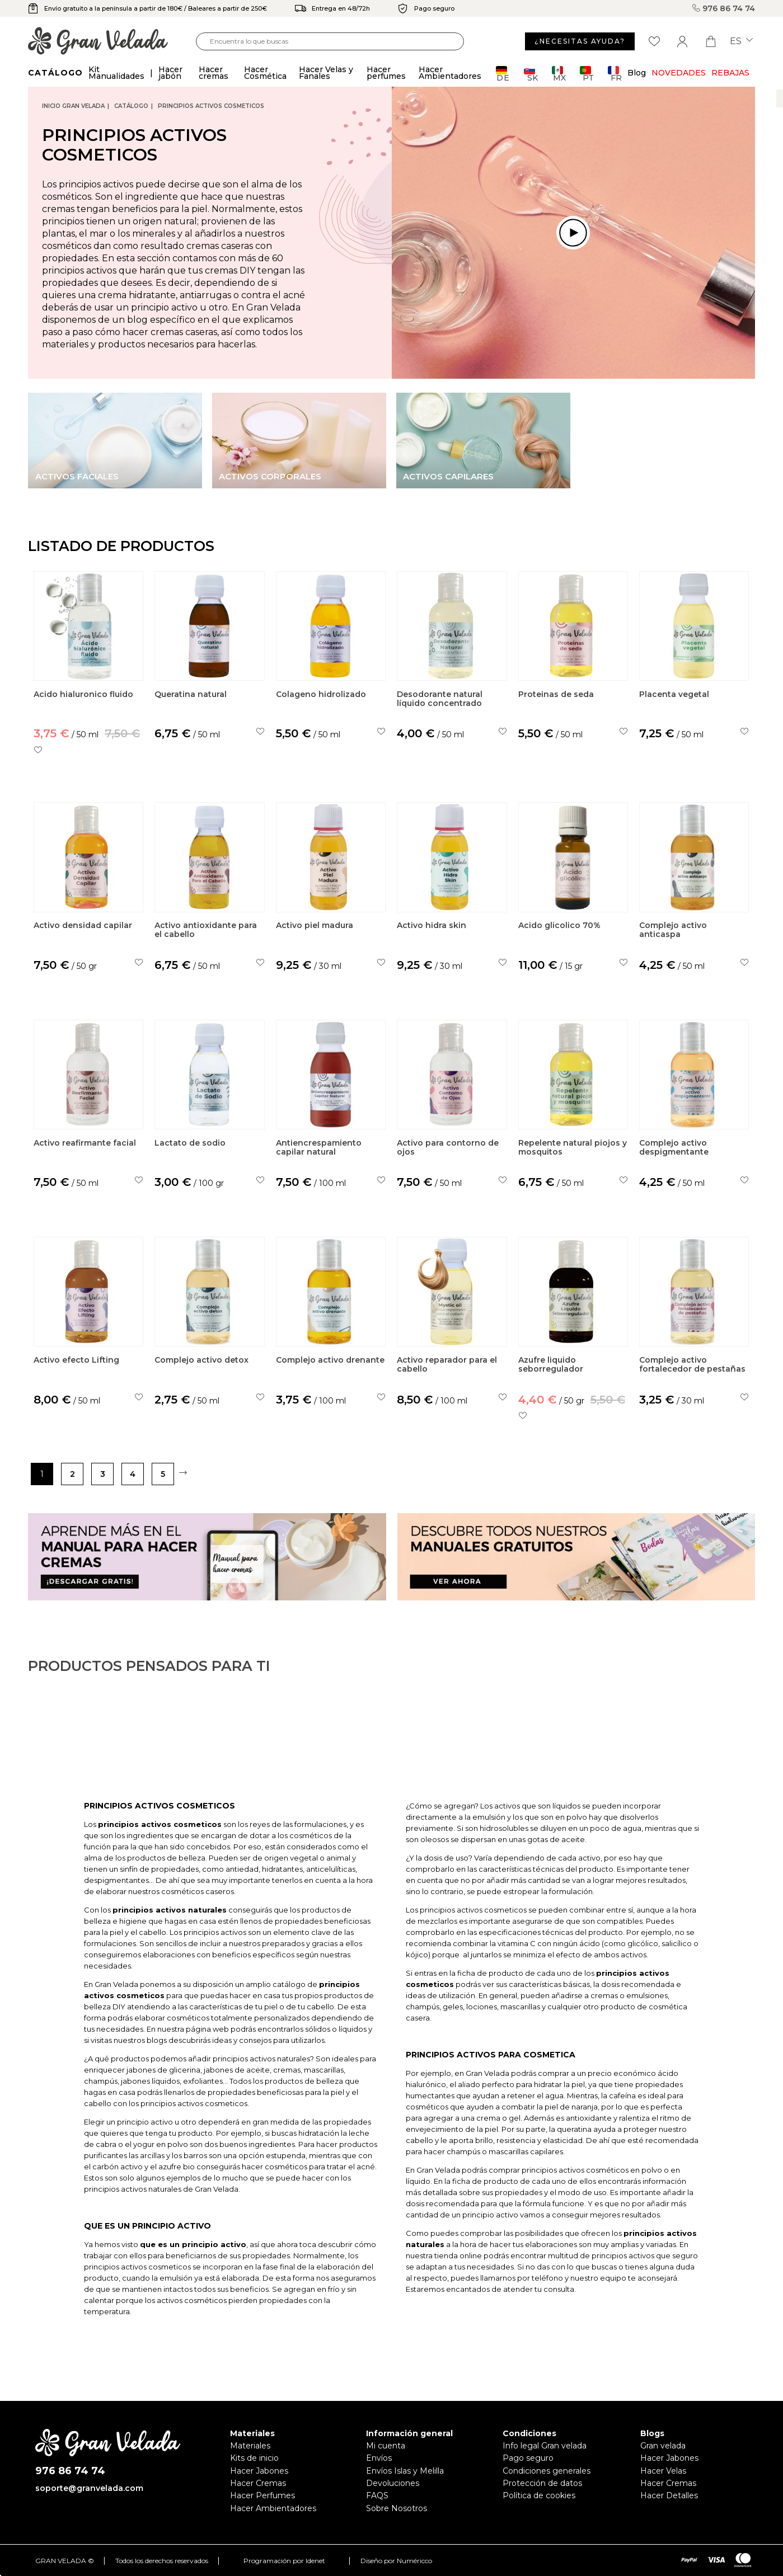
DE (503, 73)
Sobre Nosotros (396, 2508)
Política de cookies (539, 2495)
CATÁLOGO (131, 106)
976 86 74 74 (723, 8)
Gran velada (663, 2446)
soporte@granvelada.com (89, 2488)
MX (559, 73)
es (741, 41)
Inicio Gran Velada (73, 106)
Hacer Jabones (259, 2471)
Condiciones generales (546, 2471)
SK (531, 73)
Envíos (379, 2458)
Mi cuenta (385, 2446)
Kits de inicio (254, 2458)
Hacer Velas (663, 2471)
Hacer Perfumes (262, 2495)
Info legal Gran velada (545, 2446)
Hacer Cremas (258, 2483)
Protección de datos (542, 2483)
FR (615, 73)
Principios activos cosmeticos (211, 106)
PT (587, 73)
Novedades (678, 72)
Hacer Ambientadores (273, 2508)
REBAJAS (730, 72)
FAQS (377, 2495)
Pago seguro (528, 2458)
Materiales (250, 2446)
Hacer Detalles (669, 2495)
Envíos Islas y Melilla (405, 2471)
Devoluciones (392, 2483)
